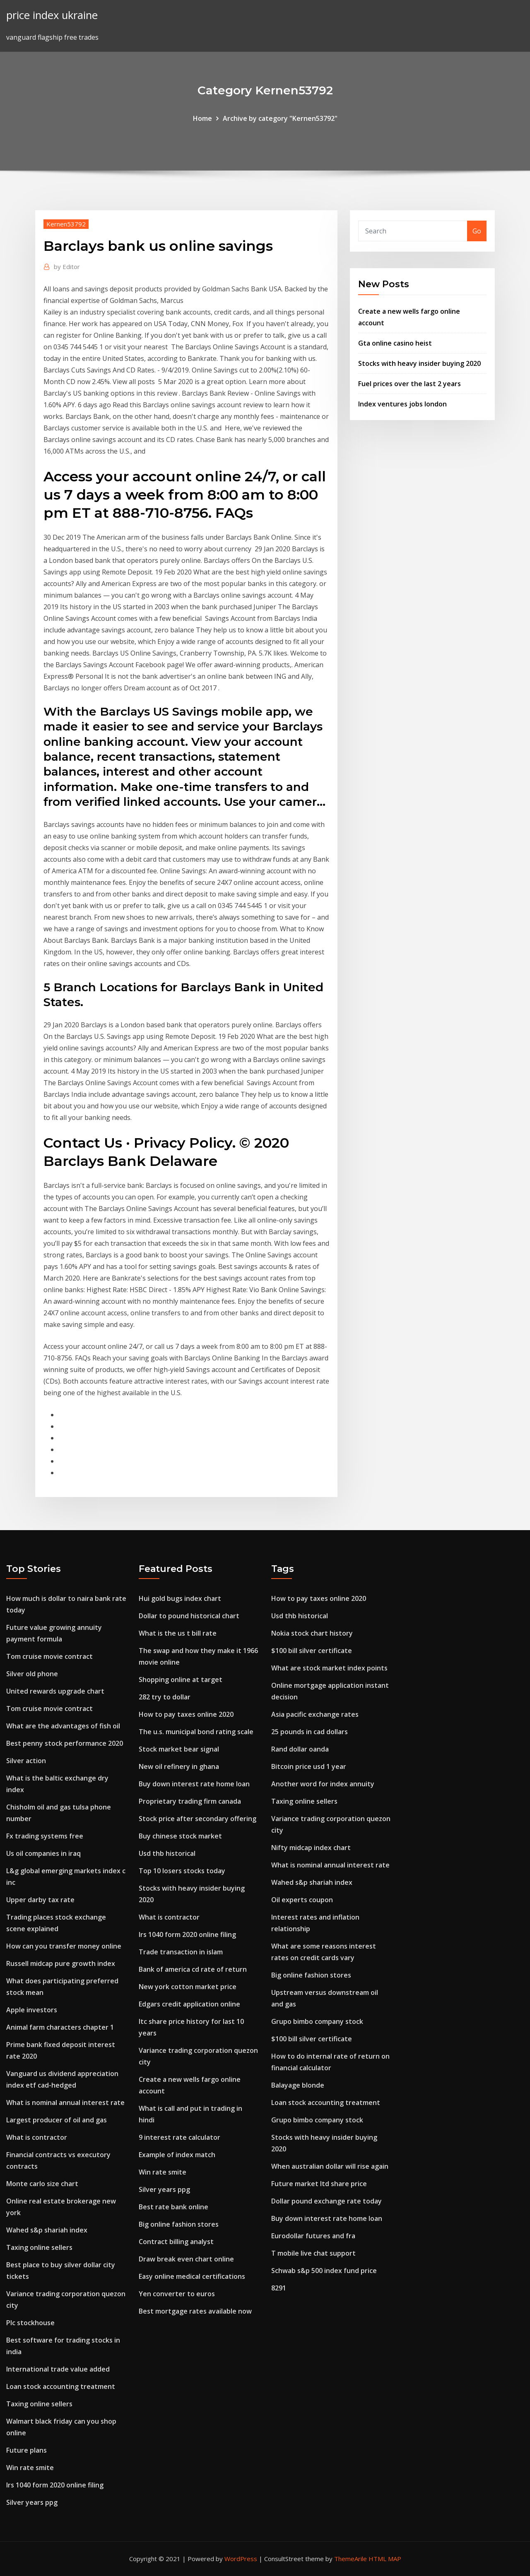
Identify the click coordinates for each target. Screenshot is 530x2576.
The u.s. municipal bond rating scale (196, 1731)
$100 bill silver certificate (311, 1650)
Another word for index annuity (322, 1783)
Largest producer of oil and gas (56, 2119)
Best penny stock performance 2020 (64, 1743)
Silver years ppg (32, 2502)
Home (202, 118)
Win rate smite (30, 2467)
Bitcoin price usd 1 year (308, 1766)
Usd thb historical (167, 1853)
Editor (67, 266)
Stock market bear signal (179, 1749)
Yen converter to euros (177, 2293)
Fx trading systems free (44, 1836)
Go (476, 230)
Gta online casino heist (395, 343)
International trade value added (58, 2369)
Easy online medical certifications (192, 2276)
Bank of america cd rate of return (193, 1969)
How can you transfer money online (63, 1946)
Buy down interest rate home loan (194, 1783)
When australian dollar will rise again (329, 2166)
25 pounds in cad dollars (309, 1731)
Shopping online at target (180, 1679)
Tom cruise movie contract (49, 1656)
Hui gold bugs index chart (180, 1598)
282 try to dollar (164, 1696)
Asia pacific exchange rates (315, 1714)
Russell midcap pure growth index (60, 1963)
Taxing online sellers (39, 2247)
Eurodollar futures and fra (313, 2235)
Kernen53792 (66, 224)
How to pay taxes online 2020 (186, 1714)
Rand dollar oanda (300, 1749)
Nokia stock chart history (312, 1633)
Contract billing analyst (176, 2241)
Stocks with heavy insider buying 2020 (419, 363)
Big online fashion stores (179, 2224)
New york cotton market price (187, 1986)
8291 (278, 2287)
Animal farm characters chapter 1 (60, 2027)
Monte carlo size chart (42, 2183)
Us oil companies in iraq (43, 1853)
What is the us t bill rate (178, 1633)
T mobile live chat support (313, 2253)
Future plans (26, 2450)
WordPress (240, 2558)
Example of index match (177, 2154)
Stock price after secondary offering (197, 1818)
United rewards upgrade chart (55, 1691)
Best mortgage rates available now (195, 2311)
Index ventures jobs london (402, 404)
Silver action (26, 1760)
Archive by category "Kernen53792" (280, 118)
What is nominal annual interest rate (65, 2102)
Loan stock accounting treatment (60, 2386)
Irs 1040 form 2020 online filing (55, 2484)
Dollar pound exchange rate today (326, 2201)
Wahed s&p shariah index (46, 2230)
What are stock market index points (329, 1667)
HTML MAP (385, 2558)
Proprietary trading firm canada (190, 1801)
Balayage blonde (297, 2085)
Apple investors (31, 2009)
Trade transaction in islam (181, 1951)
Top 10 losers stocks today (182, 1870)
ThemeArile (350, 2558)
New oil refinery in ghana (179, 1766)
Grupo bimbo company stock (317, 2021)
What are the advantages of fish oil (63, 1725)
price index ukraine (52, 15)
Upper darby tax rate (40, 1899)
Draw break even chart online (186, 2259)
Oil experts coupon (302, 1899)
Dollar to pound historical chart (189, 1615)
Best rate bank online (173, 2206)
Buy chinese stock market (180, 1836)
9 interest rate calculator (179, 2137)
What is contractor (36, 2137)
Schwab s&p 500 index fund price (324, 2270)
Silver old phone (32, 1673)
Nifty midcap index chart (311, 1847)
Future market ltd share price (319, 2183)
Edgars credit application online (189, 2004)
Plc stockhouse (30, 2322)
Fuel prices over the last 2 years (409, 383)
